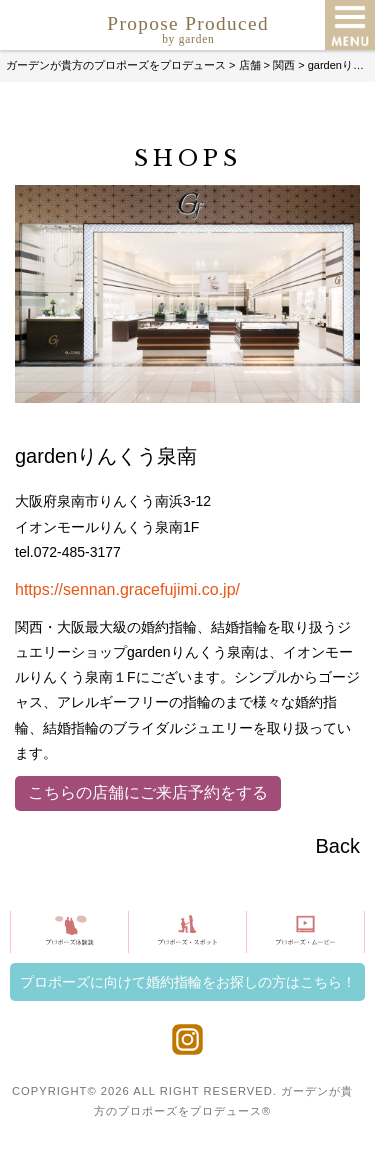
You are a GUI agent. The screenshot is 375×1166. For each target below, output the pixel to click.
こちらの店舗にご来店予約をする (148, 792)
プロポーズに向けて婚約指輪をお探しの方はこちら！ (188, 982)
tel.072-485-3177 (68, 552)
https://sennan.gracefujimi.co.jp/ (127, 589)
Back (338, 846)
